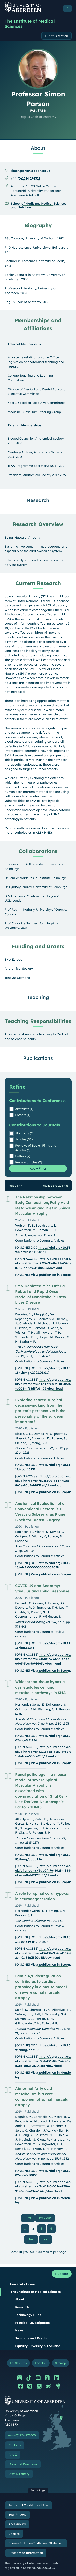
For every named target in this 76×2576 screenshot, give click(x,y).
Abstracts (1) (24, 1109)
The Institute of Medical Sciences (30, 23)
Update (61, 2274)
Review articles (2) (28, 1162)
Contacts (15, 2445)
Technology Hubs (28, 2315)
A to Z (13, 2454)
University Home (22, 2284)
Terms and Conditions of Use (28, 2505)
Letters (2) (22, 1156)
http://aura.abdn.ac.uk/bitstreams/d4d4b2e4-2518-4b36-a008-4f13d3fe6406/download (43, 1384)
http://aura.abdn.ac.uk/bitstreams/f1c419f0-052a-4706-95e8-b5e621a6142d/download (43, 2186)
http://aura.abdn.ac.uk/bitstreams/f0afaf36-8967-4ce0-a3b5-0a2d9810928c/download (43, 2061)
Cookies (14, 2534)
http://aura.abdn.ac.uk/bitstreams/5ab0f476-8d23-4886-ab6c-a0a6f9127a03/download (43, 1870)
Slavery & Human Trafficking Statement (36, 2543)
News (19, 2330)
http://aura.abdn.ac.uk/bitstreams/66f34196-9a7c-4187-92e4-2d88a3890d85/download (43, 1953)
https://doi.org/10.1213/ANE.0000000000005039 (42, 1565)
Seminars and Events (31, 2338)
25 (26, 2252)
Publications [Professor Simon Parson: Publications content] (38, 1058)
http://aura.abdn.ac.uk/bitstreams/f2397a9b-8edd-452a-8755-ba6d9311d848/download (43, 1263)
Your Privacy (17, 2514)
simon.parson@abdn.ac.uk (30, 171)
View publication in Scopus (51, 1275)
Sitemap (60, 2363)
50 (32, 2252)
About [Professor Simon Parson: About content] (38, 148)
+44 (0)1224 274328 (25, 178)
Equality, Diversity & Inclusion (37, 2346)
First (30, 2218)
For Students (18, 2363)
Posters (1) (22, 1115)
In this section (57, 36)
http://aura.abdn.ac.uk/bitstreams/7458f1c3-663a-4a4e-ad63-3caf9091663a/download (43, 1659)
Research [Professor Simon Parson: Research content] (38, 500)
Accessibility (17, 2524)
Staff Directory (19, 2474)
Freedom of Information (26, 2553)
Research (22, 2307)
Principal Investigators (32, 2323)
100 (39, 2252)
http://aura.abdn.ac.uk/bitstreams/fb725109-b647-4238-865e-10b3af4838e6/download (43, 1480)
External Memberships (24, 425)
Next (33, 2239)
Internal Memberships (24, 344)
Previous (47, 2218)
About (19, 2299)
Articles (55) (24, 1139)
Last (47, 2239)
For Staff (41, 2363)
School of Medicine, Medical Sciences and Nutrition (38, 205)
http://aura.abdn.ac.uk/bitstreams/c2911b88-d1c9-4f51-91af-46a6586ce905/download (43, 1751)
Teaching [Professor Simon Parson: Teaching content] (38, 997)
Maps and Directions (23, 2464)
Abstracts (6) (24, 1133)
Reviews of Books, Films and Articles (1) (35, 1148)
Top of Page (38, 2490)
